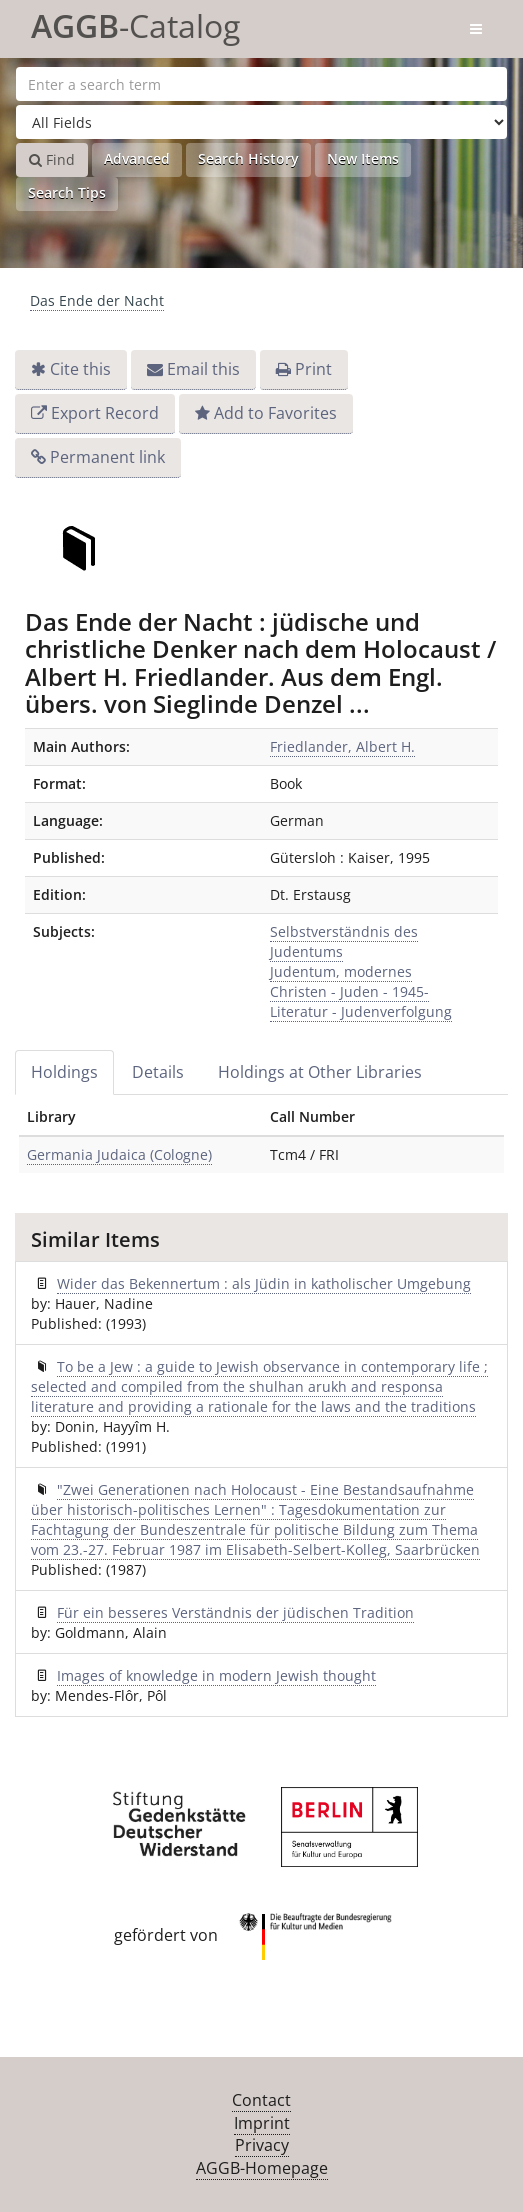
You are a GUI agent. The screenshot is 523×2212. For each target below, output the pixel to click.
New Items (363, 158)
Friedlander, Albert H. (342, 746)
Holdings (64, 1072)
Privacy (262, 2145)
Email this (203, 369)
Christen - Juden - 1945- (349, 991)
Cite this (80, 369)
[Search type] (261, 122)
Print (313, 369)
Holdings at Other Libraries (320, 1072)
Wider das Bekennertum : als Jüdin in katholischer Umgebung (264, 1283)
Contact (261, 2100)
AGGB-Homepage (262, 2168)
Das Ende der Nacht (97, 300)
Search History (248, 158)
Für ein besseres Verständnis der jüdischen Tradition (235, 1612)
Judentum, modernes (341, 971)
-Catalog (135, 22)
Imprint (262, 2123)
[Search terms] (261, 84)
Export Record (105, 413)
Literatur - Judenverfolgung (361, 1011)
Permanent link (107, 457)
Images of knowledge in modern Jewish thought (216, 1675)
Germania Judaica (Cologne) (119, 1154)
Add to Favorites (275, 413)
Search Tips (67, 192)
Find (52, 159)
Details (158, 1072)
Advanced (137, 158)
